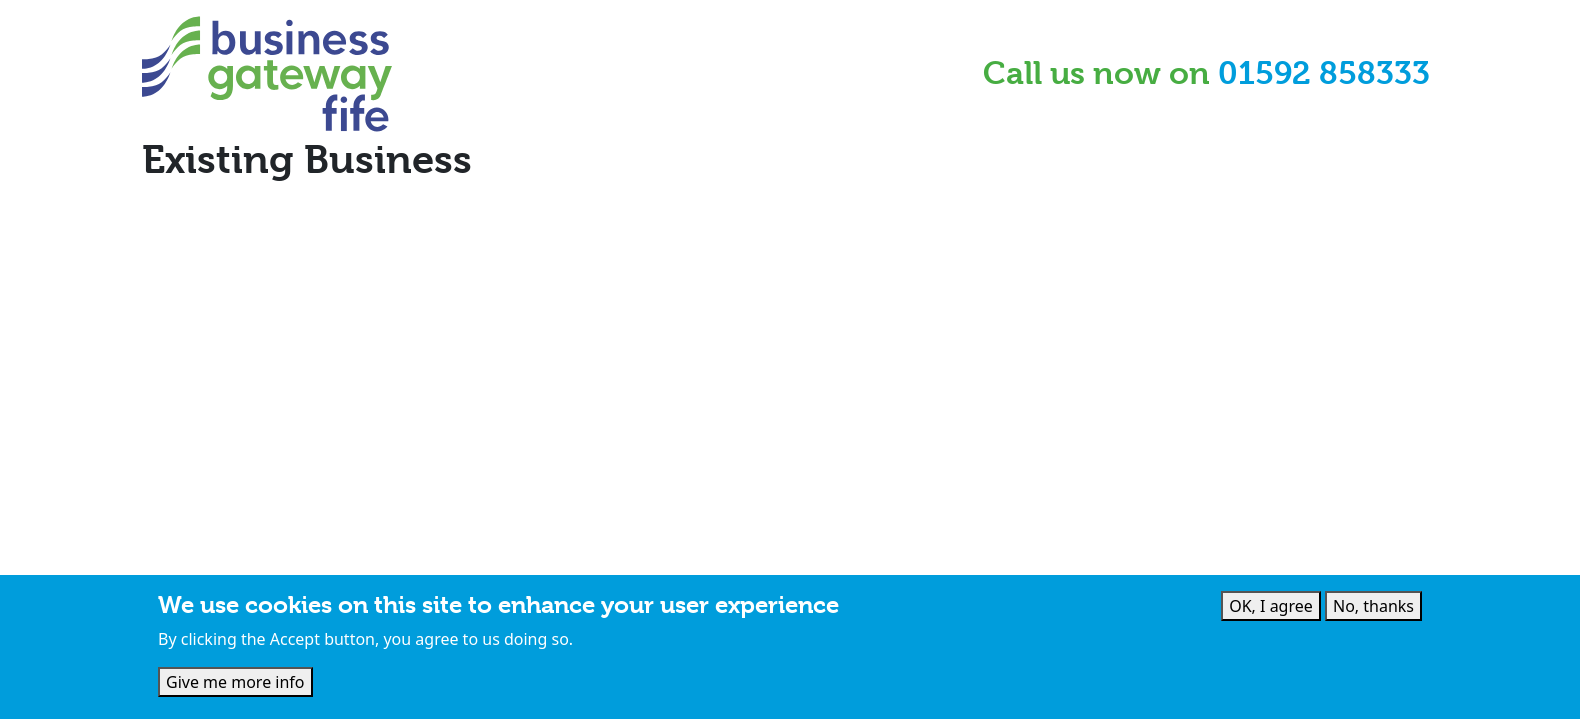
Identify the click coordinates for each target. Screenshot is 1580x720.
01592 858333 (1324, 73)
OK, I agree (1271, 608)
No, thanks (1373, 608)
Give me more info (235, 685)
